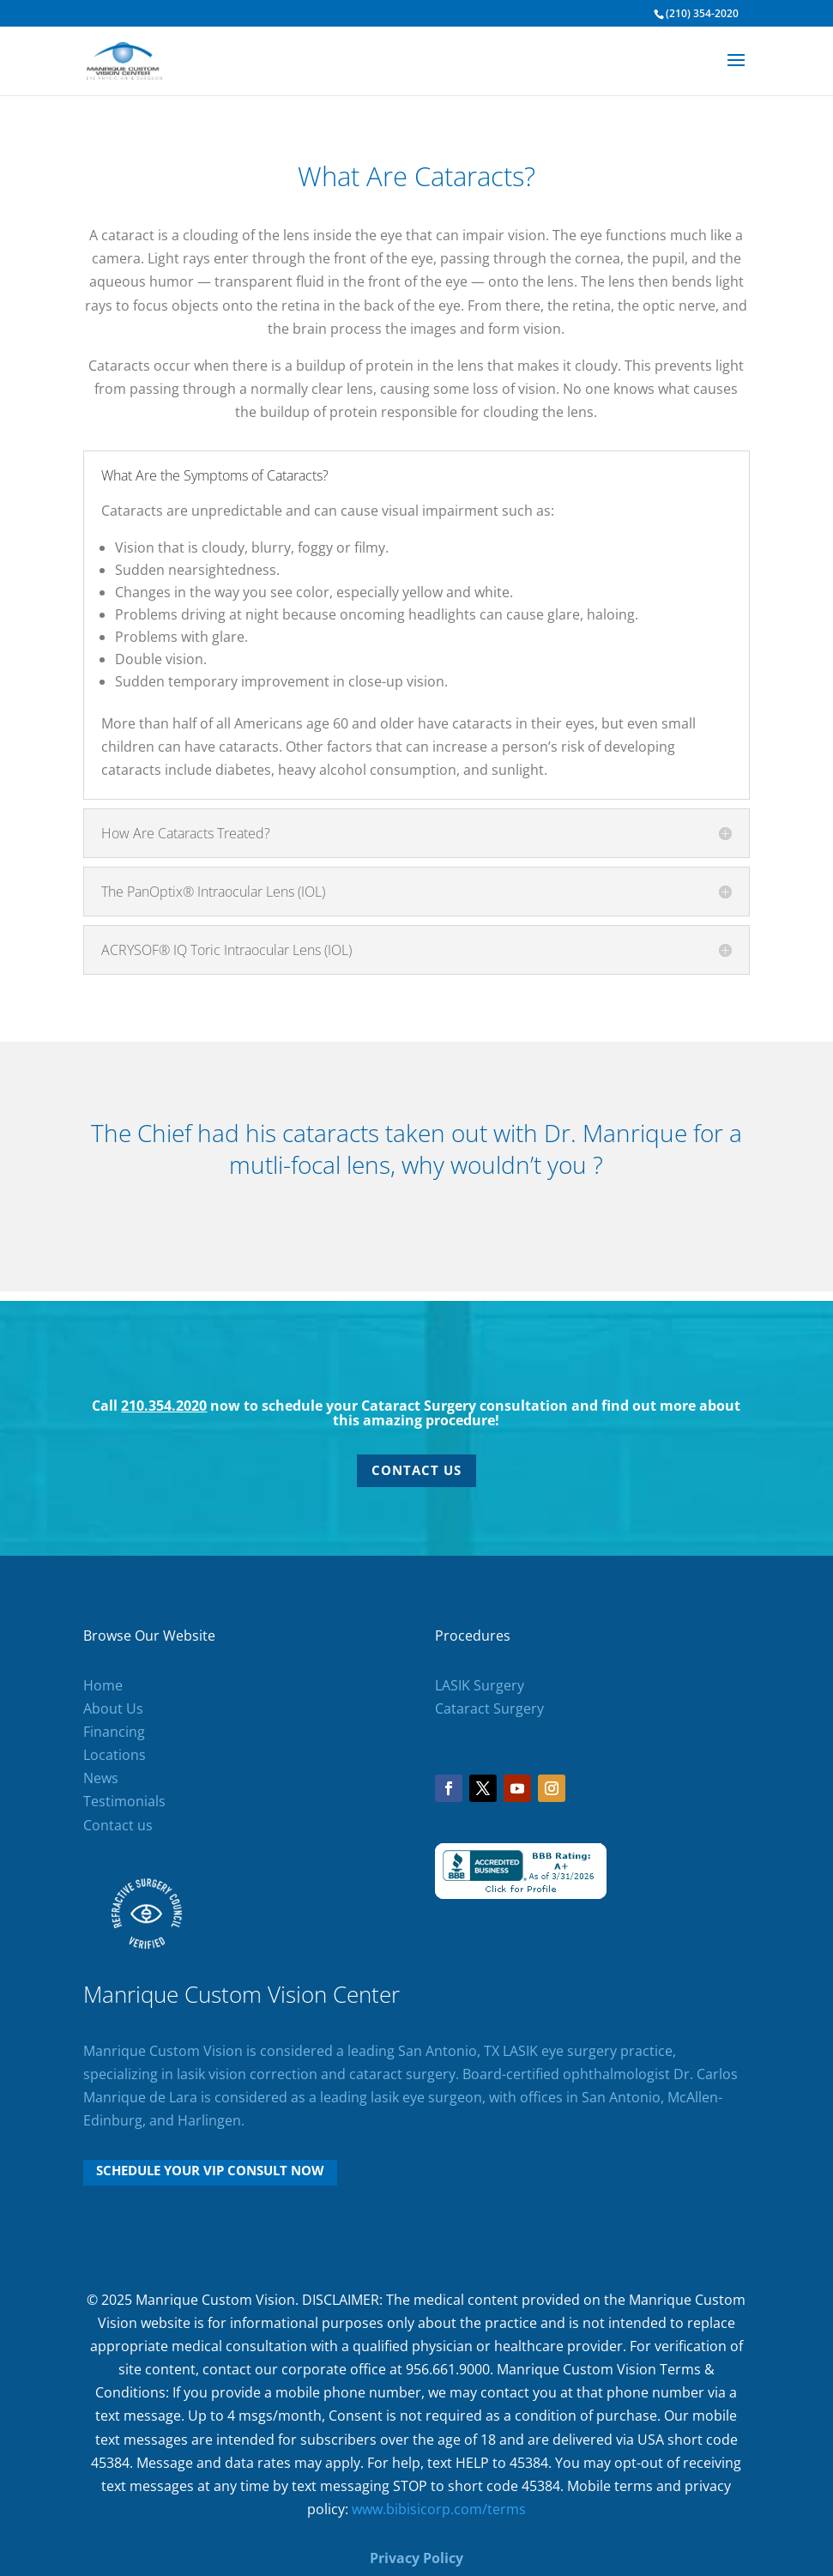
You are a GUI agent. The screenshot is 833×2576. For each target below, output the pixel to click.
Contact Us (416, 1469)
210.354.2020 (164, 1405)
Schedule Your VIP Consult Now (210, 2170)
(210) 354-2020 (702, 13)
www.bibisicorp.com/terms (439, 2509)
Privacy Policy (416, 2558)
